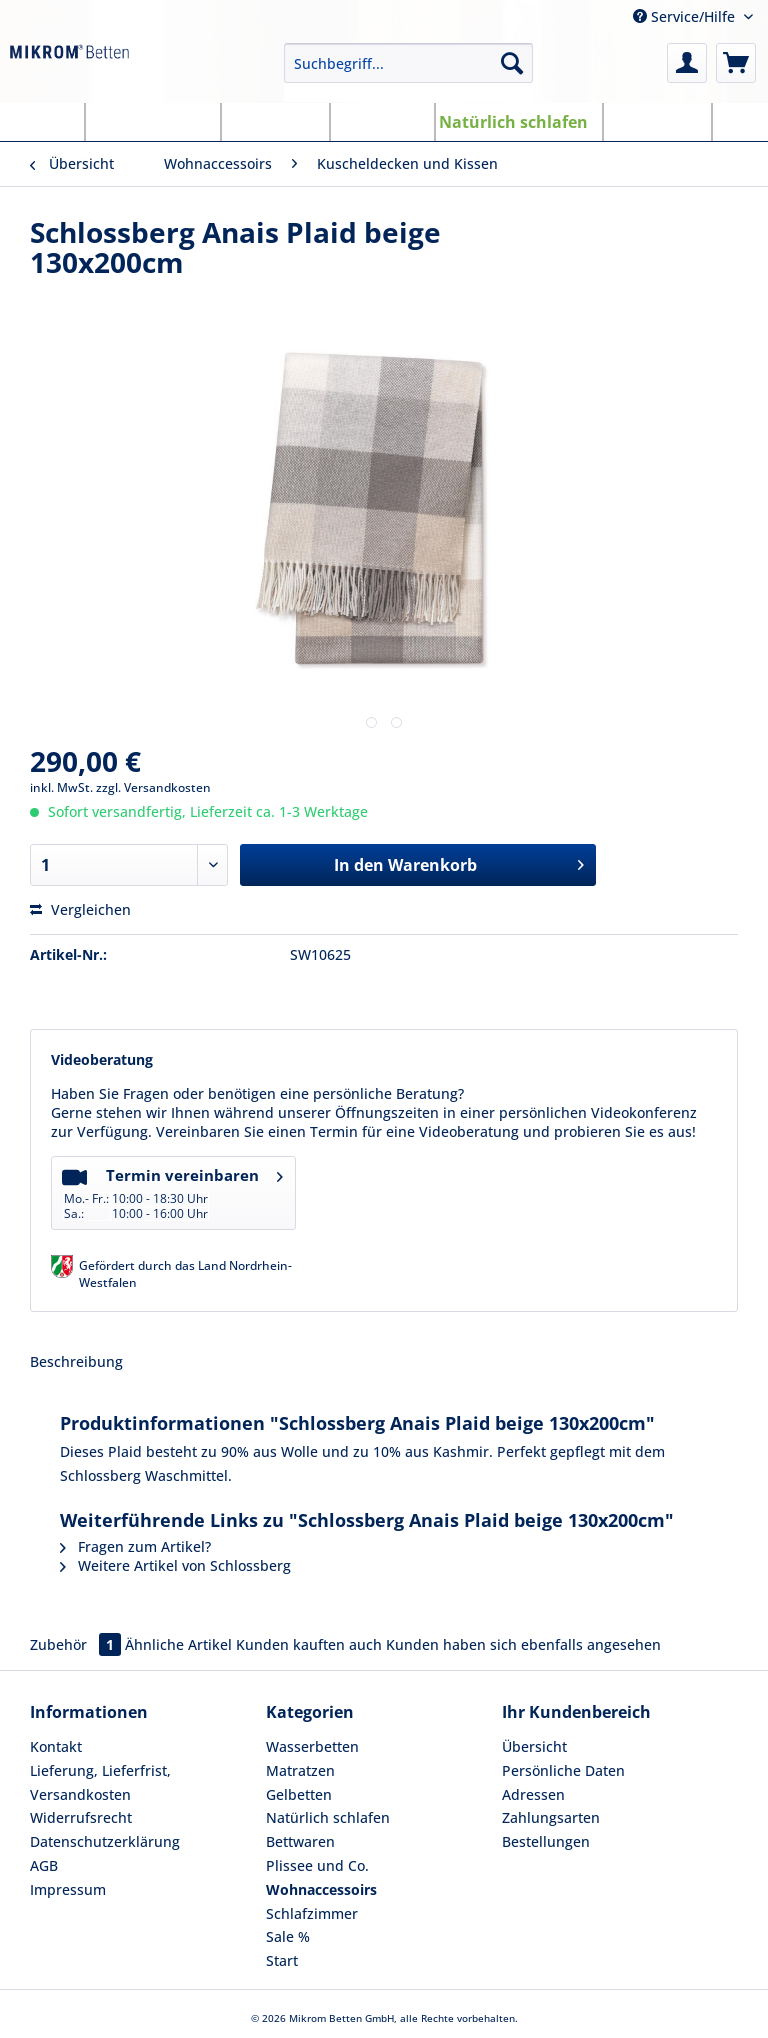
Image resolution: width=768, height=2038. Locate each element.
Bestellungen (546, 1841)
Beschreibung (76, 1361)
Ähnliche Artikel (178, 1644)
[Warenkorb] (736, 63)
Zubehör (77, 1644)
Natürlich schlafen (328, 1817)
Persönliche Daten (563, 1770)
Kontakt (56, 1746)
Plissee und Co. (317, 1865)
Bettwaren (300, 1841)
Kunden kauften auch (309, 1644)
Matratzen (300, 1770)
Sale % (288, 1936)
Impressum (68, 1889)
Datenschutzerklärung (105, 1841)
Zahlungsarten (551, 1817)
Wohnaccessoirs (321, 1889)
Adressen (533, 1794)
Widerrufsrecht (81, 1817)
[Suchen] (512, 63)
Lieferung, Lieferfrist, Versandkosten (100, 1782)
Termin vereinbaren (172, 1191)
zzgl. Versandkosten (153, 787)
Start (282, 1960)
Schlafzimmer (312, 1913)
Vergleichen (80, 909)
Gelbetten (299, 1794)
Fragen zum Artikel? (135, 1546)
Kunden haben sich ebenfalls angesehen (523, 1644)
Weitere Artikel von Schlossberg (175, 1565)
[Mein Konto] (687, 63)
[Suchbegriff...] (409, 63)
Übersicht (534, 1746)
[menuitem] (409, 72)
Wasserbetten (312, 1746)
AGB (44, 1865)
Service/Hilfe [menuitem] (686, 16)
